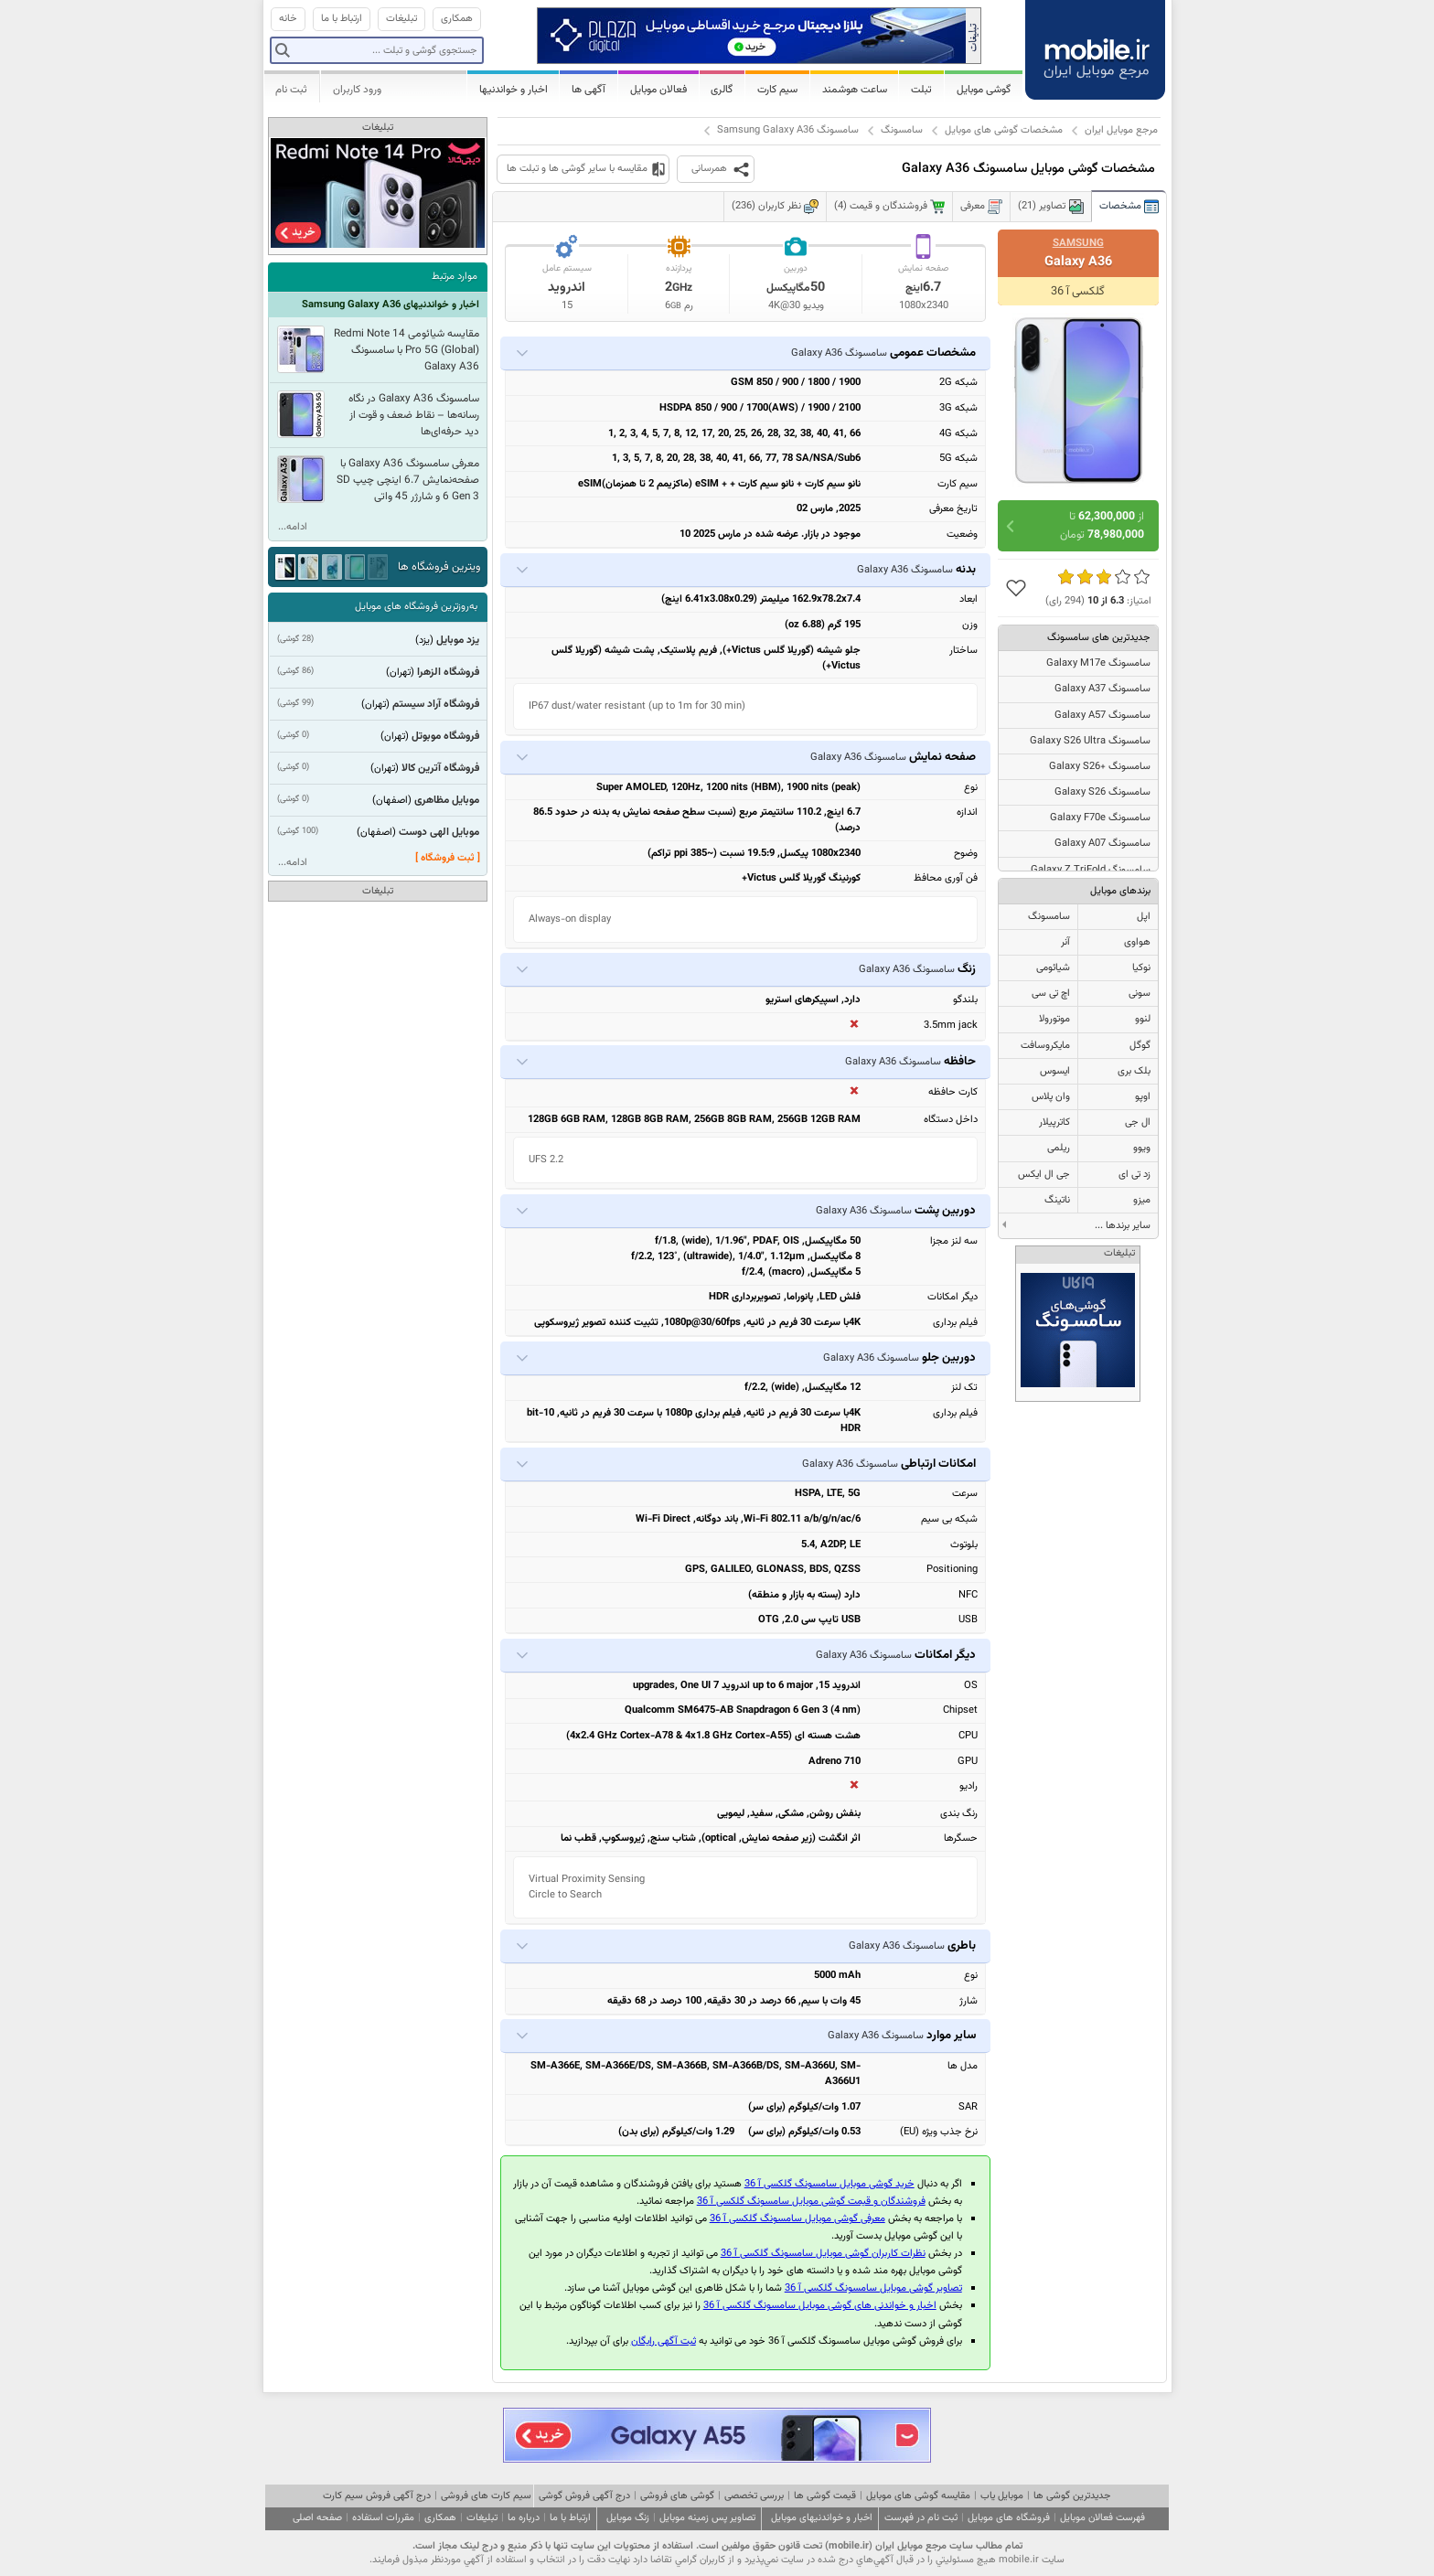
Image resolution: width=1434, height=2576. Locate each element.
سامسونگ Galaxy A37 (1102, 689)
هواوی (1137, 942)
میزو (1141, 1200)
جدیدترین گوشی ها (1071, 2496)
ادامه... (292, 527)
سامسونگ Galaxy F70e (1100, 818)
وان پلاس (1051, 1097)
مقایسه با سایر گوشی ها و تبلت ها (577, 168)
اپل (1143, 917)
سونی (1139, 993)
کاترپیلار (1054, 1122)
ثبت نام (291, 89)
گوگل (1139, 1045)
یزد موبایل (457, 640)
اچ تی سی (1051, 993)
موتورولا (1054, 1019)
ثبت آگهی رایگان (663, 2341)
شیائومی (1053, 968)
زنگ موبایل (627, 2518)
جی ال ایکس (1044, 1174)
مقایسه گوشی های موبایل (918, 2496)
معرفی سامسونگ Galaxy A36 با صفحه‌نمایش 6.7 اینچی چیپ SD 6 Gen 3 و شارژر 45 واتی (408, 480)
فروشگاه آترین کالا (440, 768)
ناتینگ (1057, 1200)
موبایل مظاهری (446, 800)
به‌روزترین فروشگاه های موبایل (416, 607)
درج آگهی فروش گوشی (584, 2496)
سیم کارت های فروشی (486, 2496)
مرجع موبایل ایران (1121, 130)
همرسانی (709, 168)
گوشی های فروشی (677, 2496)
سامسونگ (902, 130)
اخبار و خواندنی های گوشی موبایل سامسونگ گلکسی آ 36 (819, 2306)
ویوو (1141, 1148)
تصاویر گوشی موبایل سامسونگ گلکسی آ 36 (873, 2288)
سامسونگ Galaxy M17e (1098, 663)
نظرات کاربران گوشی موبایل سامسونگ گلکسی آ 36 (823, 2253)
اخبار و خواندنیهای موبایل (821, 2518)
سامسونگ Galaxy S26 (1102, 792)
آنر (1065, 942)
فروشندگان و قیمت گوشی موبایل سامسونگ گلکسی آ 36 (811, 2201)
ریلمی (1058, 1148)
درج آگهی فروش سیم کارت (377, 2496)
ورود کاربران (357, 89)
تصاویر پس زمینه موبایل (707, 2518)
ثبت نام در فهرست (921, 2518)
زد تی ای (1134, 1174)
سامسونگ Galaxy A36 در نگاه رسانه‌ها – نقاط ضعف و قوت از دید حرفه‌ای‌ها (413, 415)
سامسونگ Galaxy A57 (1102, 715)
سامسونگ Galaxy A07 (1102, 843)
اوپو (1142, 1097)
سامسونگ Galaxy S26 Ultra (1090, 741)
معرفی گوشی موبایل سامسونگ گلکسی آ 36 (797, 2219)
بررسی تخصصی (754, 2496)
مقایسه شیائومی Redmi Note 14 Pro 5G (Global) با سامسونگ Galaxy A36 (406, 350)
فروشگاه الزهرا (448, 672)
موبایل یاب (1001, 2496)
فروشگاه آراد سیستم (435, 704)
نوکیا (1141, 968)
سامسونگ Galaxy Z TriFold (1090, 870)
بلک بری (1134, 1071)
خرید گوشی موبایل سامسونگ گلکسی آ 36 (829, 2184)
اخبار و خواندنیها (513, 89)
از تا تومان (1102, 526)
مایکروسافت (1045, 1045)
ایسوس (1055, 1071)
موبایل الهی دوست (439, 832)
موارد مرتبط (454, 276)
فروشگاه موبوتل (445, 736)
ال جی (1137, 1122)
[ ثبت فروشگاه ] (447, 858)
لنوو (1142, 1019)
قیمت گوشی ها (825, 2496)
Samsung (1078, 243)
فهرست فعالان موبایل (1102, 2518)
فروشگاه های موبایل (1009, 2518)
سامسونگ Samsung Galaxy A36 (788, 130)
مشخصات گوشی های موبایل (1004, 130)
